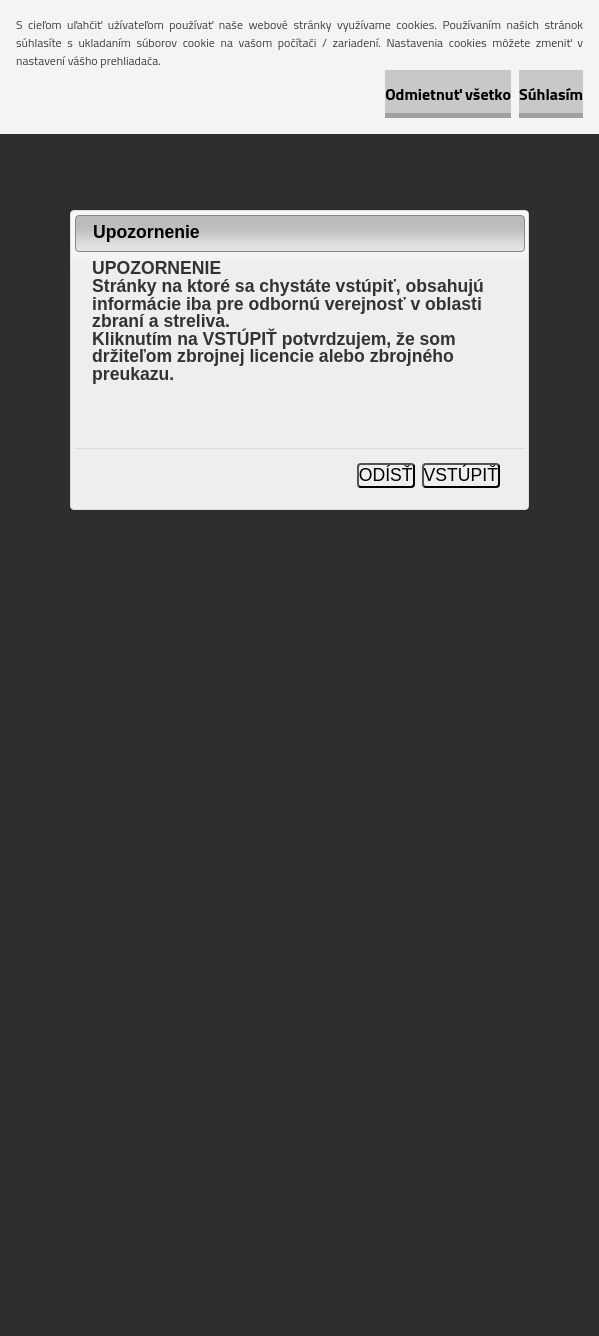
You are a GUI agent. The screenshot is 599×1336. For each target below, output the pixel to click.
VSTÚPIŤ (461, 475)
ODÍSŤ (386, 475)
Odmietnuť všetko (448, 94)
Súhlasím (551, 94)
